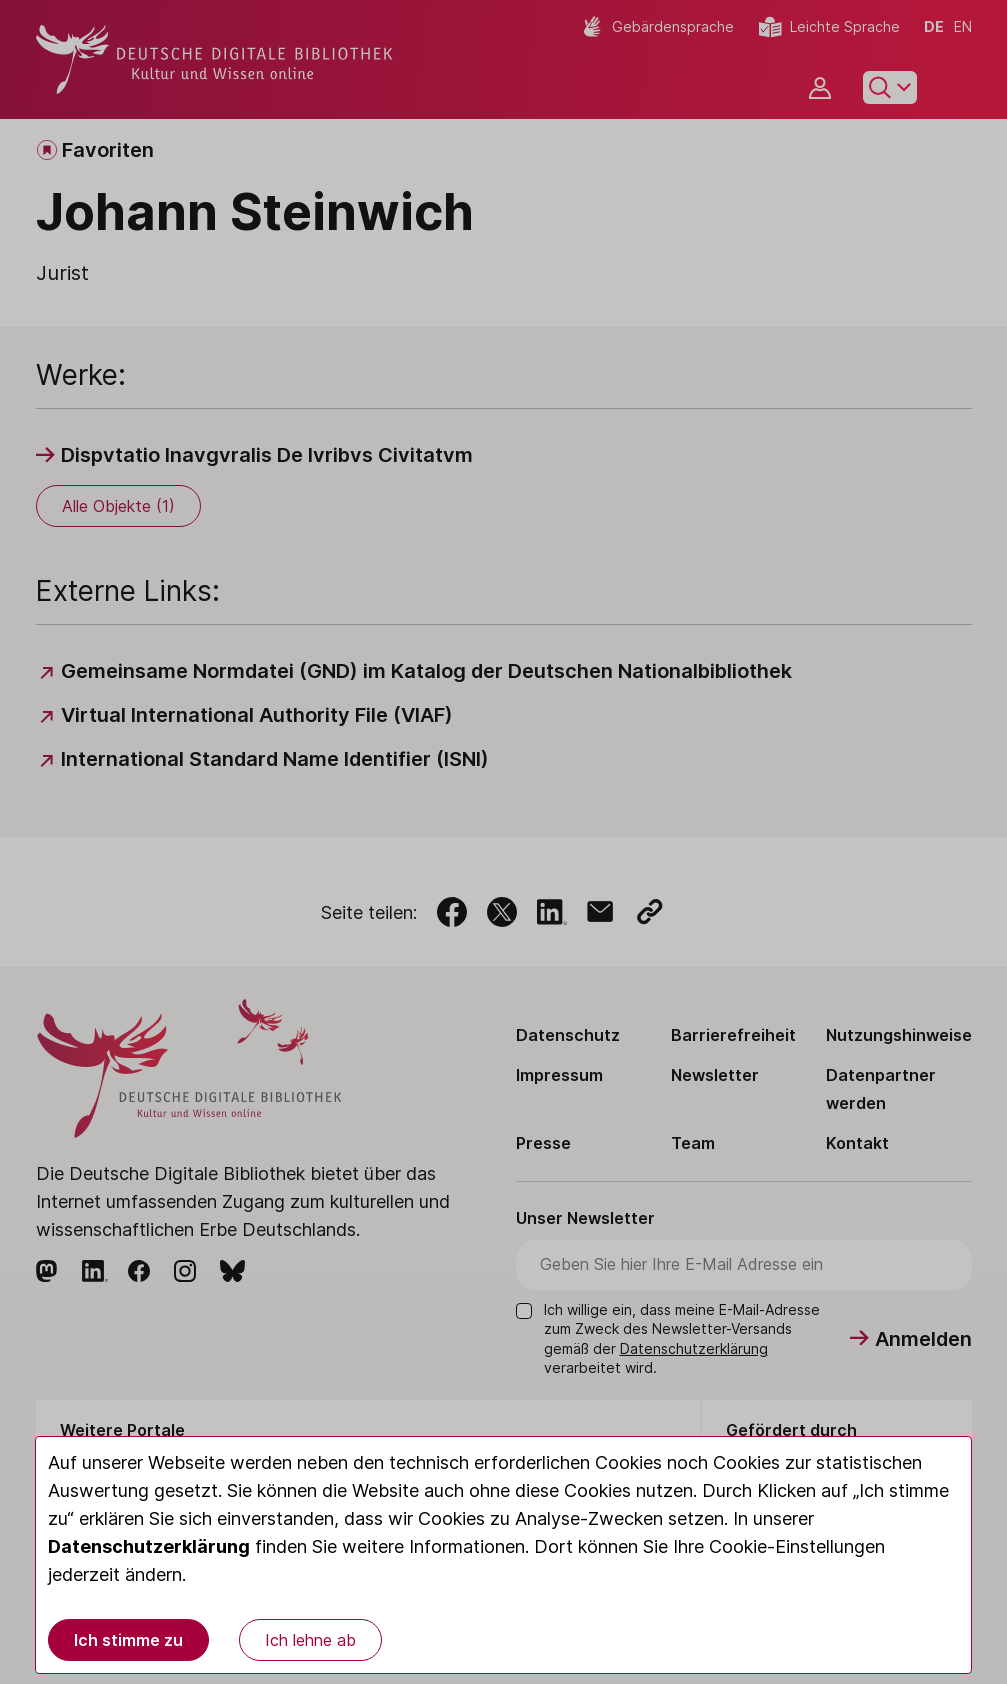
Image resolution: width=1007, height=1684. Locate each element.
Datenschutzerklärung (149, 1546)
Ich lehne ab (310, 1640)
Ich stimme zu (128, 1640)
